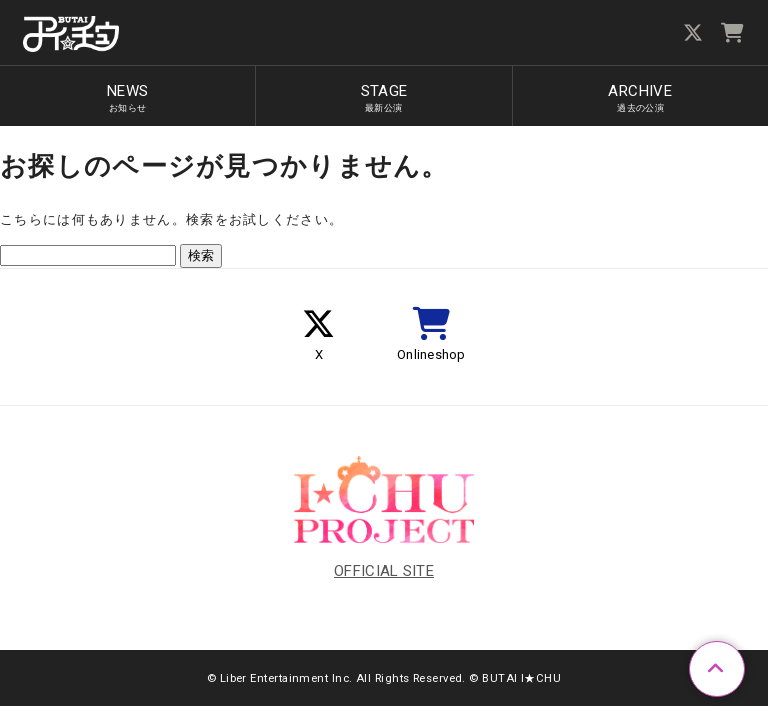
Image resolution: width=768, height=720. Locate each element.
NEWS (128, 98)
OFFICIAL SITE (384, 571)
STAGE (384, 98)
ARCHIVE (640, 98)
